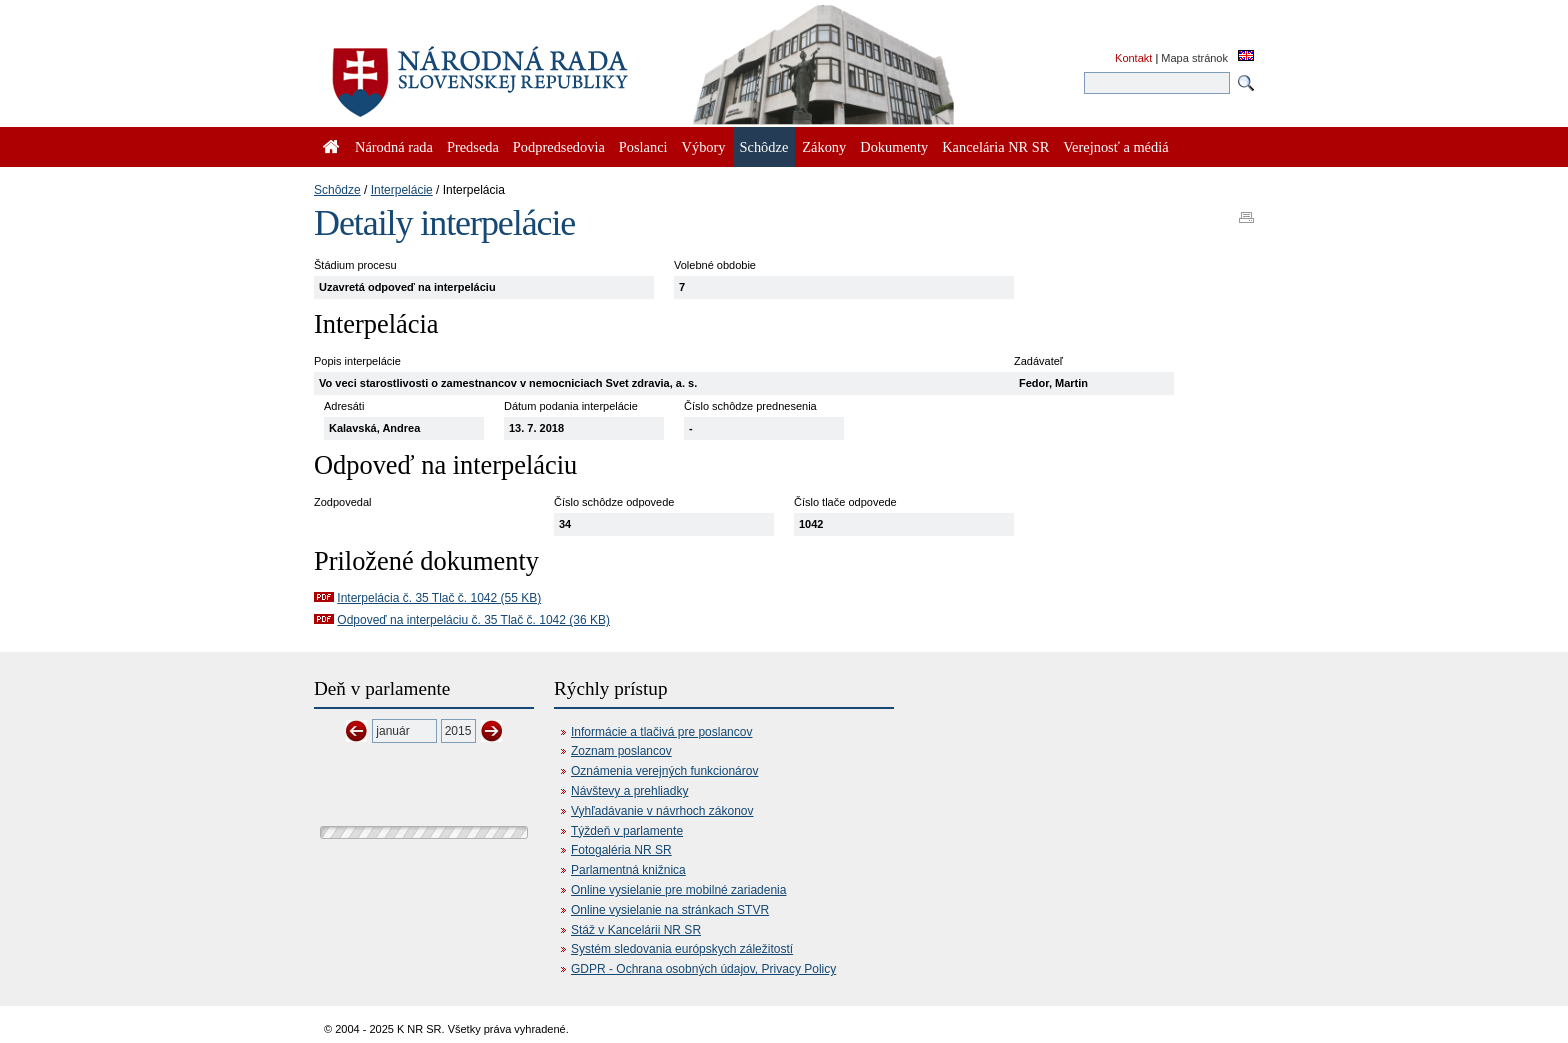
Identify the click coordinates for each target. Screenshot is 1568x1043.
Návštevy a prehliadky (629, 791)
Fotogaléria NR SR (621, 850)
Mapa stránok (1194, 58)
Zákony (824, 147)
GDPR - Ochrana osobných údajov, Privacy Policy (703, 969)
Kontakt (1133, 58)
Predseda (473, 147)
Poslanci (643, 147)
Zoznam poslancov (621, 751)
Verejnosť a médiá (1115, 147)
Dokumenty (894, 147)
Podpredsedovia (559, 147)
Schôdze (337, 190)
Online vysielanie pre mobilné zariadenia (678, 890)
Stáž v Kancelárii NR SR (636, 930)
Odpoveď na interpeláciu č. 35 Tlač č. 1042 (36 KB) (473, 620)
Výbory (704, 147)
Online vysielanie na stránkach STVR (670, 910)
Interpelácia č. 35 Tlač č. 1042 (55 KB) (439, 598)
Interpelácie (402, 190)
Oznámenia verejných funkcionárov (664, 771)
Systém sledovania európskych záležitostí (682, 949)
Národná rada (394, 147)
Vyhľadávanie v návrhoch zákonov (662, 811)
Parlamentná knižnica (628, 870)
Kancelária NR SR (995, 147)
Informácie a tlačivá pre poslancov (661, 732)
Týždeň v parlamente (627, 831)
